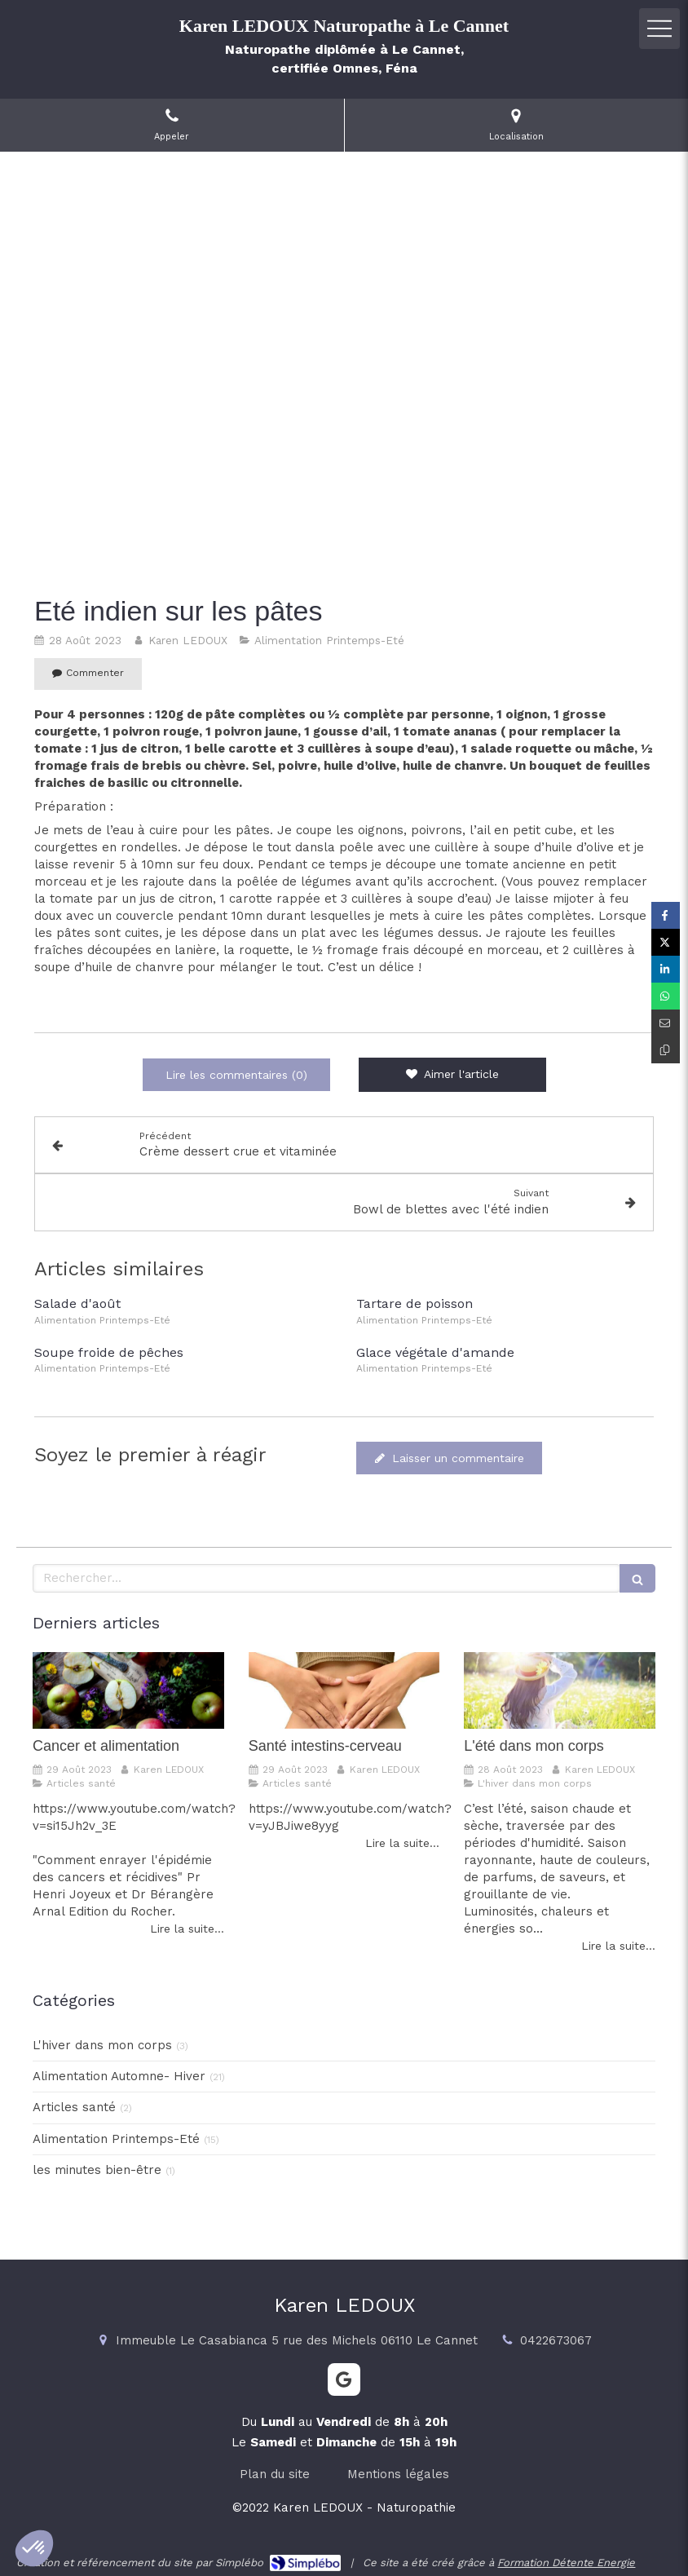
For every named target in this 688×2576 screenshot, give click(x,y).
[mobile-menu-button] (659, 28)
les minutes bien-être (97, 2170)
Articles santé (74, 2107)
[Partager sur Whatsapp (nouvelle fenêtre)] (665, 996)
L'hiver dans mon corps (102, 2045)
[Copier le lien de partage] (665, 1049)
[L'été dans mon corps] (559, 1690)
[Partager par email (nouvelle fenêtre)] (665, 1023)
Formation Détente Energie (566, 2562)
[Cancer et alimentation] (128, 1690)
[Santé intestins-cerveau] (344, 1690)
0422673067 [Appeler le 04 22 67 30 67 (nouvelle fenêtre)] (556, 2340)
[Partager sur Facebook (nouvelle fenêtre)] (665, 915)
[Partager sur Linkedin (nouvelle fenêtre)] (665, 969)
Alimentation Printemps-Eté (116, 2139)
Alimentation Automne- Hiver (119, 2076)
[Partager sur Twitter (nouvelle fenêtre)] (665, 942)
